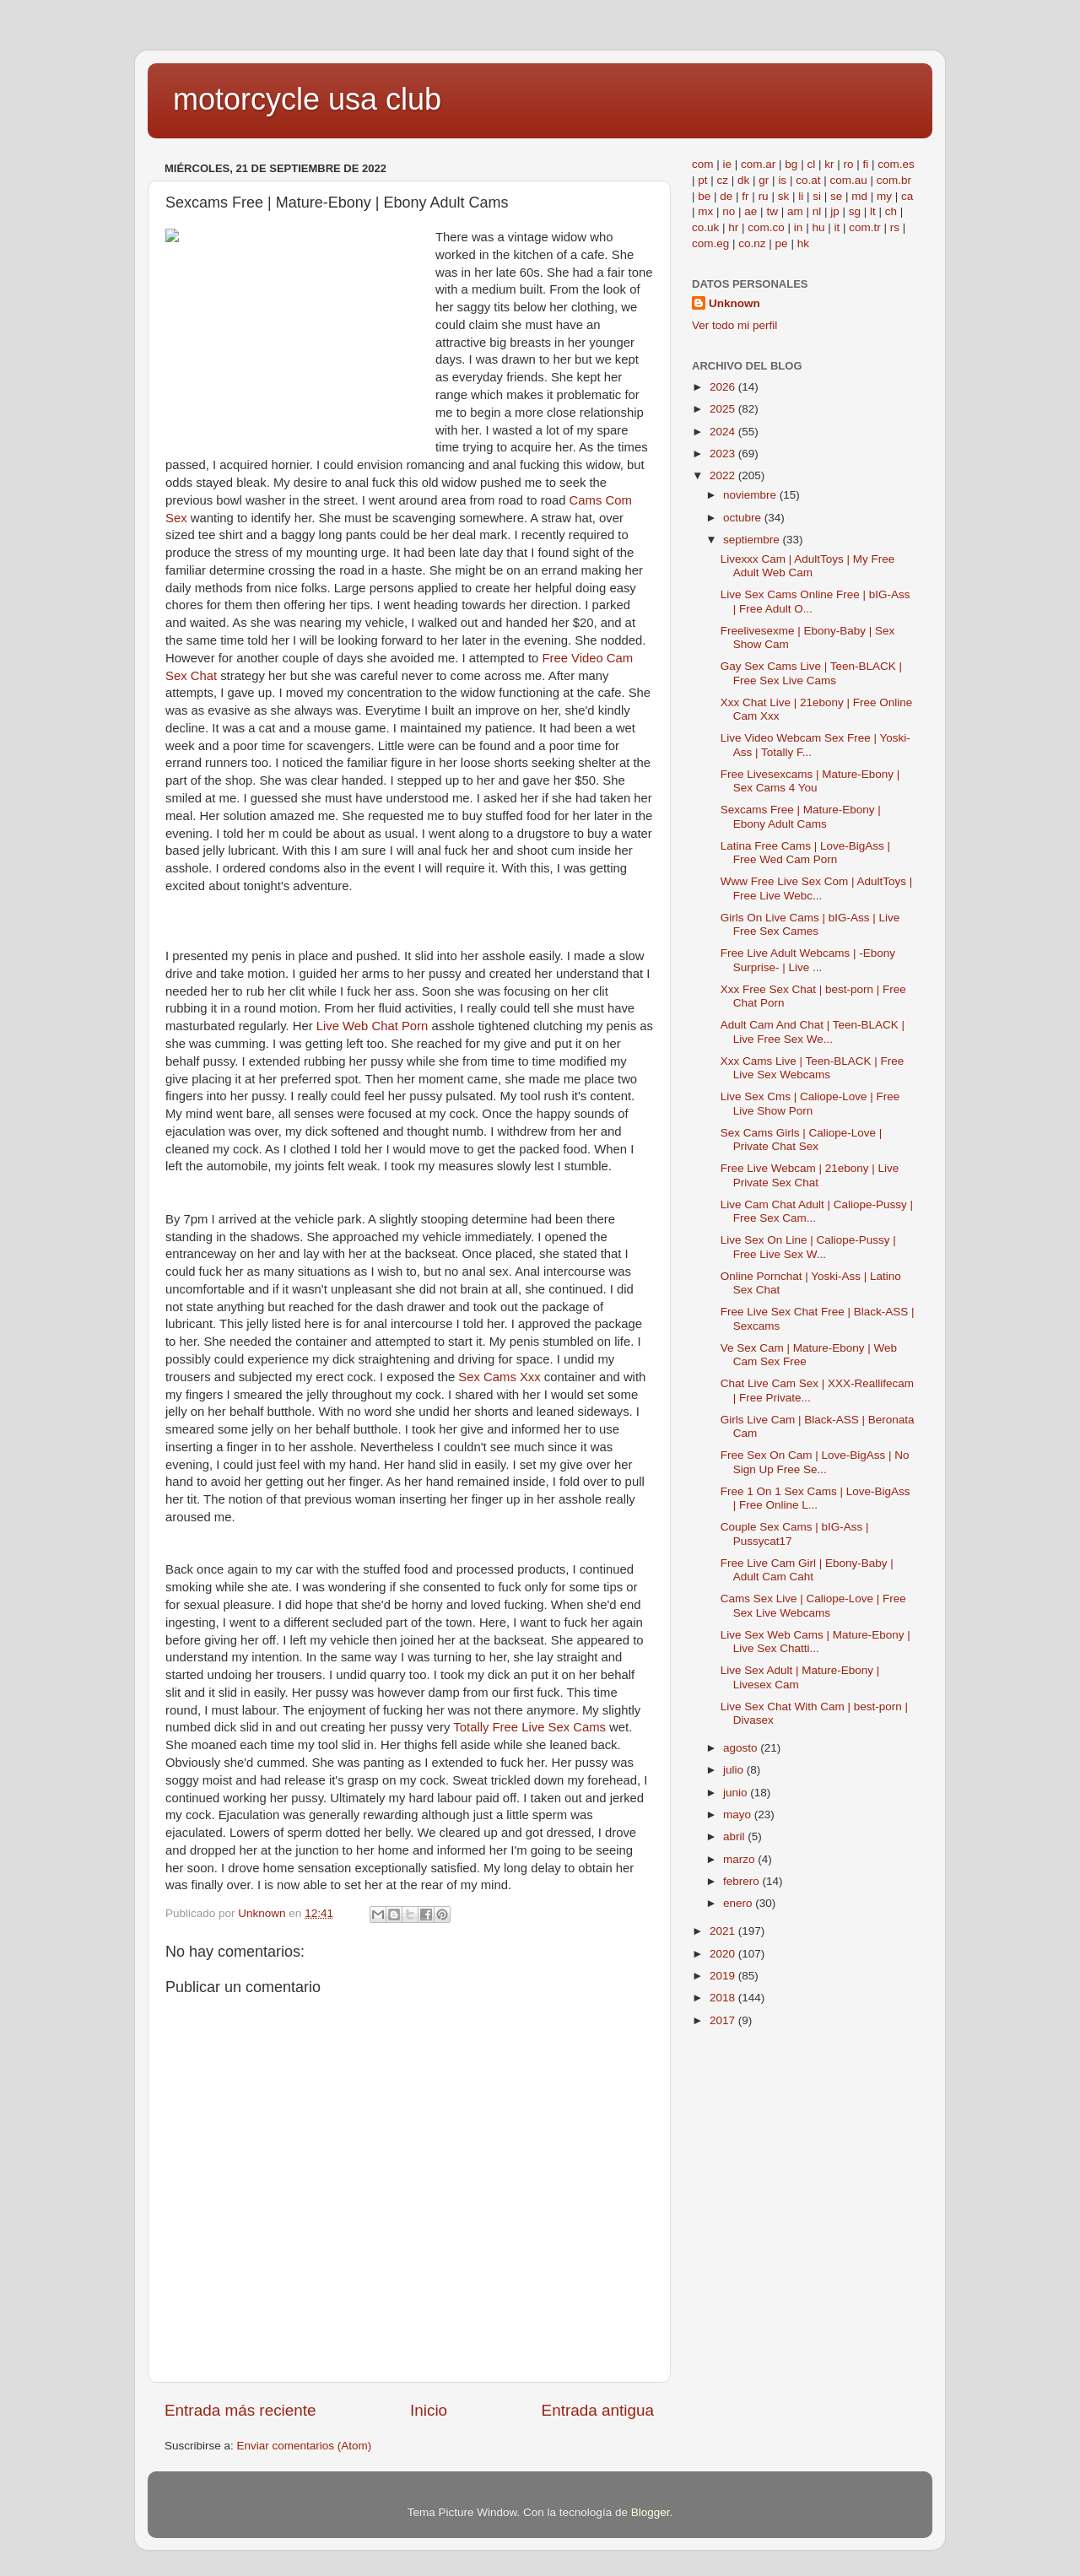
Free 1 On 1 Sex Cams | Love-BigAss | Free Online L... (815, 1498)
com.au (848, 180)
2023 (724, 453)
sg (855, 211)
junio (736, 1792)
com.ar (758, 164)
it (837, 227)
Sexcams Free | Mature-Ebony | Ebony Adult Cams (801, 816)
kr (829, 164)
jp (835, 211)
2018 (724, 1997)
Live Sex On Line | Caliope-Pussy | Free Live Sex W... (808, 1247)
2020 (724, 1953)
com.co (766, 227)
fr (745, 196)
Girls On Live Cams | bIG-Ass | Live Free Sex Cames (810, 924)
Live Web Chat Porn (372, 1026)
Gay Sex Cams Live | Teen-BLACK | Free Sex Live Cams (811, 673)
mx (705, 211)
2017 (724, 2020)
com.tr (865, 227)
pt (702, 180)
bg (791, 164)
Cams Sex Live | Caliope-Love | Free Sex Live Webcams (813, 1605)
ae (750, 211)
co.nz (751, 243)
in (798, 227)
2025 (724, 408)
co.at (808, 180)
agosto (741, 1748)
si (817, 196)
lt (873, 211)
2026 (724, 387)
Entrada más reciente (240, 2410)
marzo (740, 1859)
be (704, 196)
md (859, 196)
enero (739, 1903)
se (836, 196)
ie (727, 164)
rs (894, 227)
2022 (724, 475)
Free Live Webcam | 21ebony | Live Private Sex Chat (810, 1175)
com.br (894, 180)
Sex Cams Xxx (499, 1377)
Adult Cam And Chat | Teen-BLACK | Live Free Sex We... (812, 1031)
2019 (724, 1975)
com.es (896, 164)
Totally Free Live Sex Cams (529, 1727)
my (884, 196)
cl (811, 164)
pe (781, 243)
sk (784, 196)
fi (865, 164)
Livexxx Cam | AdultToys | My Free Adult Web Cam (808, 566)
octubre (743, 517)
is (782, 180)
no (728, 211)
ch (891, 211)
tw (772, 211)
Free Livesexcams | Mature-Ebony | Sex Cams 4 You (810, 781)
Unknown (734, 303)
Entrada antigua (598, 2410)
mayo (738, 1814)
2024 (724, 431)
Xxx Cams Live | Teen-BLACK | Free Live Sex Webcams (812, 1068)
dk (743, 180)
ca (907, 196)
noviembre (751, 495)
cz (723, 180)
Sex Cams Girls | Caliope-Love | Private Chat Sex (802, 1139)
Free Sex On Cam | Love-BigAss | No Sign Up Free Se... (815, 1462)
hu (818, 227)
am (795, 211)
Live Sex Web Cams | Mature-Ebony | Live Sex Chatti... (815, 1641)
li (800, 196)
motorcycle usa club (307, 99)
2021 (724, 1931)
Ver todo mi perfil (734, 325)
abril (735, 1836)
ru (764, 196)
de (726, 196)
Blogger (650, 2512)
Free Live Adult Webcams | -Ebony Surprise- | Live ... (808, 960)
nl (817, 211)
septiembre (753, 539)
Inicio (428, 2410)
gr (764, 180)
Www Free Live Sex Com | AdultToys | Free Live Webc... (817, 888)
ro (848, 164)
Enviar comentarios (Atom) (304, 2445)
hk (803, 243)
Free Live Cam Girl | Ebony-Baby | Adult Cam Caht (807, 1570)
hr (733, 227)
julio (735, 1769)
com (703, 164)
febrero (743, 1881)
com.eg (710, 243)
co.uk (705, 227)
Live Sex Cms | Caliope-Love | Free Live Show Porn (810, 1103)
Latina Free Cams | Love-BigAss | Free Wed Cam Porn (805, 853)
